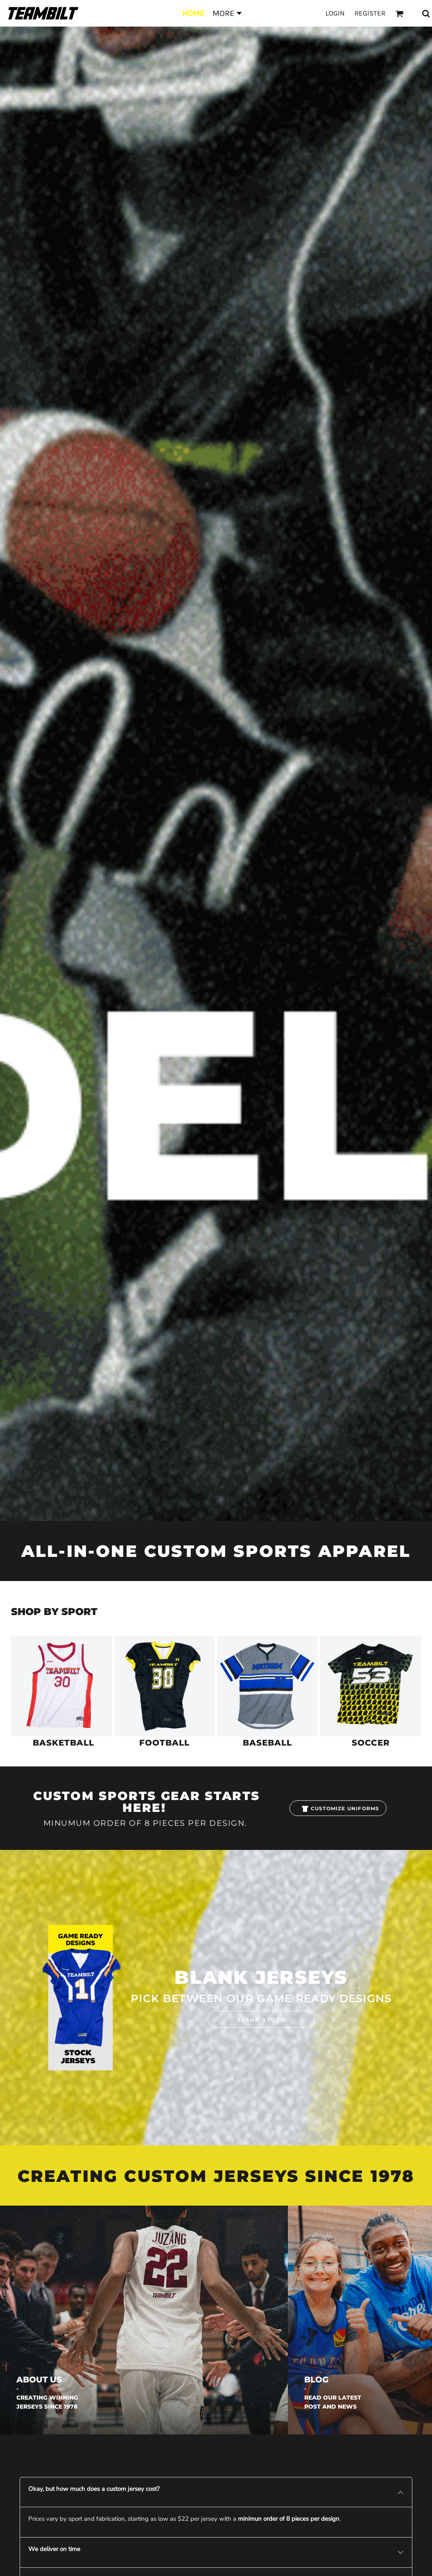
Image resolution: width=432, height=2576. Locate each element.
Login (335, 13)
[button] (61, 1686)
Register (370, 13)
